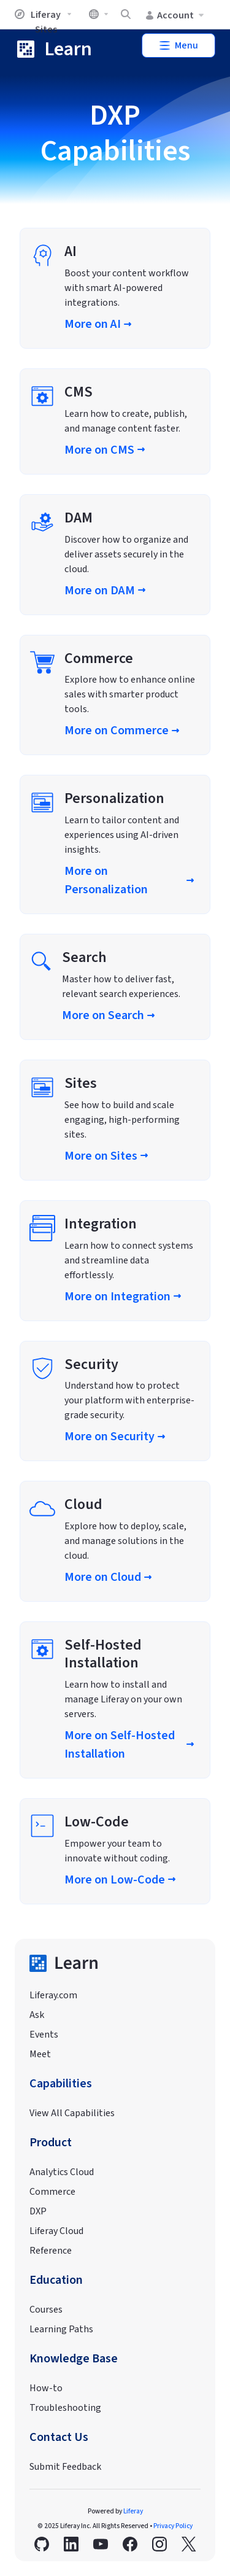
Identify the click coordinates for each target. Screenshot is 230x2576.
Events (43, 2034)
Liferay (133, 2511)
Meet (40, 2054)
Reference (50, 2250)
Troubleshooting (65, 2408)
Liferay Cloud (56, 2231)
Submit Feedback (65, 2466)
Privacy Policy (173, 2526)
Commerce (52, 2191)
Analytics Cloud (61, 2172)
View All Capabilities (72, 2113)
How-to (46, 2388)
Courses (46, 2309)
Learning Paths (61, 2329)
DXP (38, 2211)
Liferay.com (53, 1995)
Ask (36, 2015)
